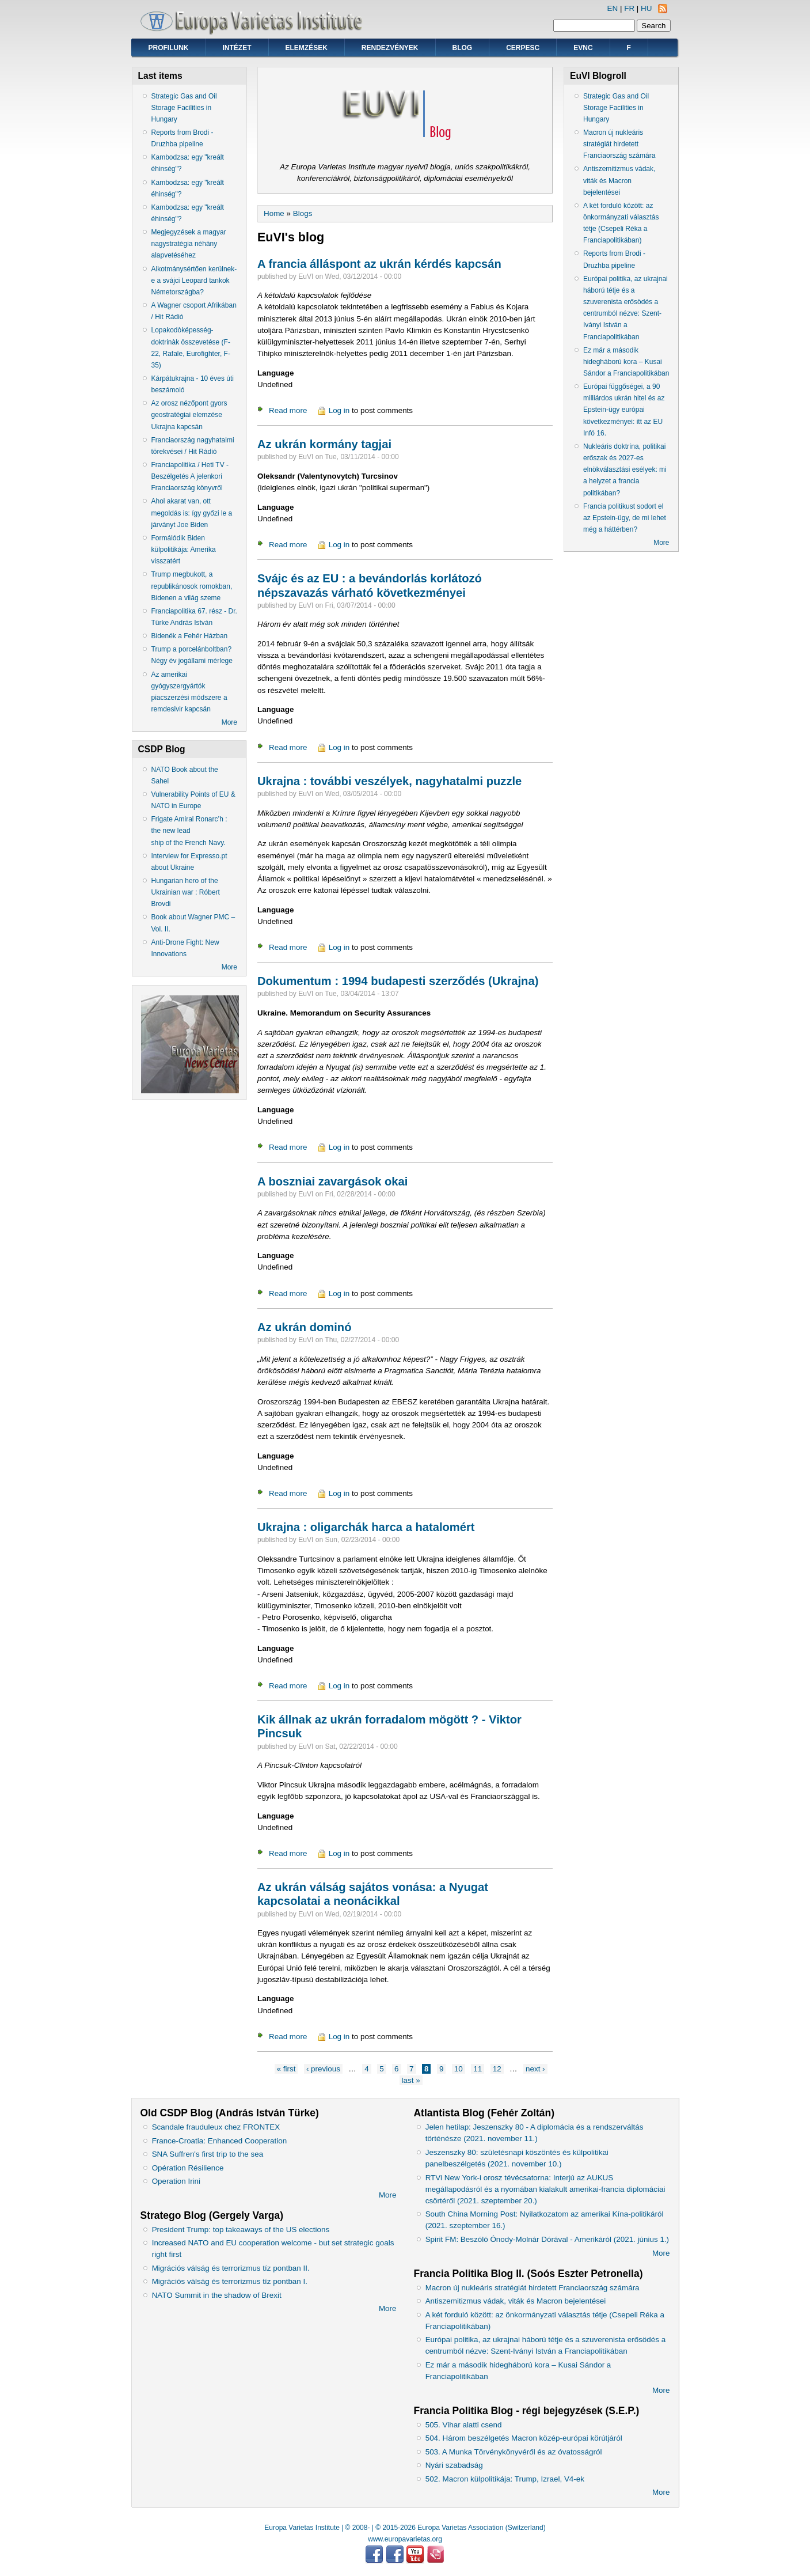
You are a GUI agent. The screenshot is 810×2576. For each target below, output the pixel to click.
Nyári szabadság (454, 2465)
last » (411, 2080)
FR (629, 8)
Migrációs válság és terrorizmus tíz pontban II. (231, 2268)
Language (275, 373)
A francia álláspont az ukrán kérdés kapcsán (379, 263)
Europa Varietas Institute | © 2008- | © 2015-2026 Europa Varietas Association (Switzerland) (404, 2528)
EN (612, 8)
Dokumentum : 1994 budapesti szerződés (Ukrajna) (397, 981)
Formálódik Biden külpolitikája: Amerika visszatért (183, 549)
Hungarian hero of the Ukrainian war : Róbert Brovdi (185, 892)
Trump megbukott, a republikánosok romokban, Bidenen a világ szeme (192, 585)
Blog (462, 48)
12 (497, 2068)
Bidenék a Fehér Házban (189, 636)
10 (458, 2068)
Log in (339, 410)
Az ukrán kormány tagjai (324, 444)
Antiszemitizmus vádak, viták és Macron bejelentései (619, 180)
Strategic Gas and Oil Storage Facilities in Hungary (184, 107)
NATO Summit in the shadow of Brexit (217, 2295)
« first (286, 2068)
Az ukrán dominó (304, 1327)
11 (477, 2068)
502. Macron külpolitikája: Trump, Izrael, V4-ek (504, 2479)
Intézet (237, 48)
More (229, 722)
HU (646, 8)
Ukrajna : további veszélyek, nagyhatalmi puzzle (389, 781)
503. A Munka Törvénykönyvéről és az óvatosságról (513, 2452)
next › (535, 2068)
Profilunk (169, 48)
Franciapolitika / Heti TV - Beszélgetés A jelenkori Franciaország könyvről (190, 476)
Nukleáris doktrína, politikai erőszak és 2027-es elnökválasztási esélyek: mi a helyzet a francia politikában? (625, 469)
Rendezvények (390, 48)
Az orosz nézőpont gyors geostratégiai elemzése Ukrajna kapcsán (189, 414)
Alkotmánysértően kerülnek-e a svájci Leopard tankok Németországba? (194, 280)
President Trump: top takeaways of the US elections (240, 2229)
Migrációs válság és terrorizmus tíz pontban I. (229, 2281)
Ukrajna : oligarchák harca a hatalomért (366, 1527)
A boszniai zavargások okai (332, 1181)
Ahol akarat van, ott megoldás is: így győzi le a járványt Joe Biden (192, 512)
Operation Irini (176, 2181)
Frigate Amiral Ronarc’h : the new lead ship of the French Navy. (189, 830)
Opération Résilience (188, 2168)
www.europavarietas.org (405, 2539)
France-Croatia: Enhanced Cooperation (219, 2140)
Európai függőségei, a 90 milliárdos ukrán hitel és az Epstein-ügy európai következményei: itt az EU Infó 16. (623, 409)
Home (274, 213)
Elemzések (307, 48)
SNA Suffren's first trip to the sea (208, 2154)
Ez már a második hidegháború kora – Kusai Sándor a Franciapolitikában (626, 361)
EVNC (582, 48)
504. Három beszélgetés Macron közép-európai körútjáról (523, 2438)
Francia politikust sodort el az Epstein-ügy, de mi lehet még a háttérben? (624, 517)
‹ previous (323, 2068)
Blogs (303, 213)
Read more (288, 410)
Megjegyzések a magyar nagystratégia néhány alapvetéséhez (188, 243)
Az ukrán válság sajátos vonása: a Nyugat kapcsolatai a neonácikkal (372, 1894)
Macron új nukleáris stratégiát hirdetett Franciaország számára (619, 144)
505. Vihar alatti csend (463, 2424)
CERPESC (522, 48)
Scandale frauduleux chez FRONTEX (216, 2127)
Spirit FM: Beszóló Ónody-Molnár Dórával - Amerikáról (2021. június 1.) (547, 2239)
